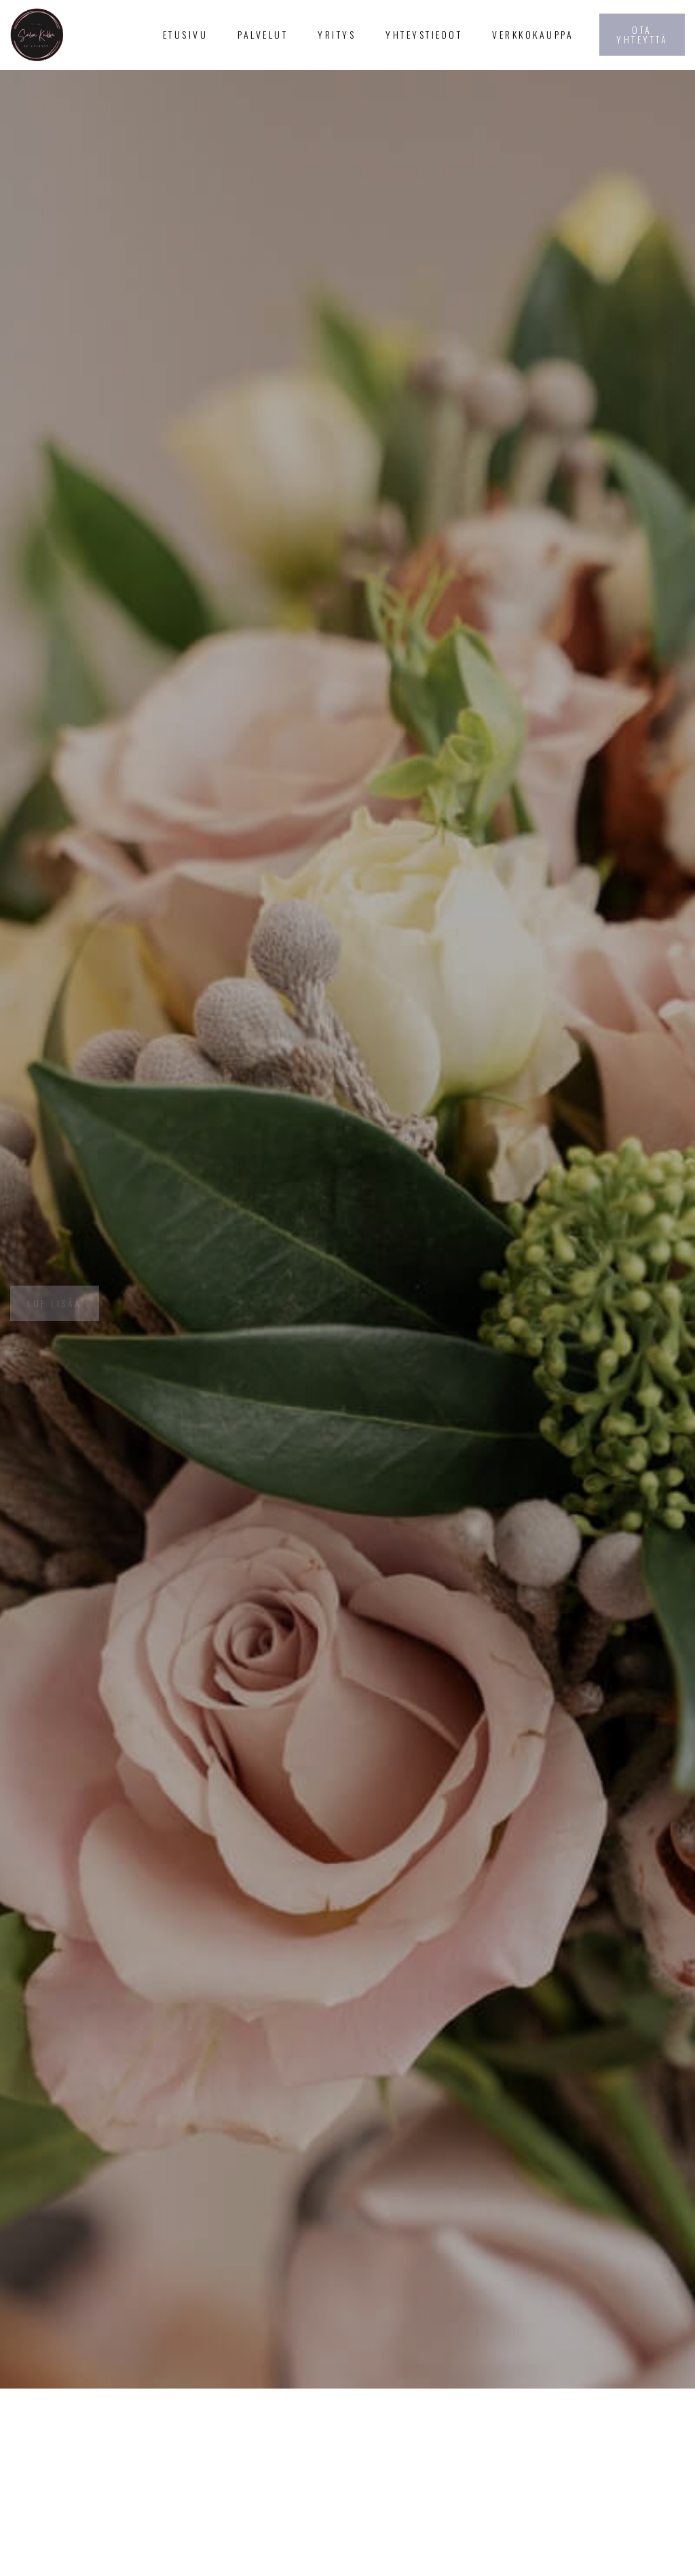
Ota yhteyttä (642, 34)
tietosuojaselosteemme (192, 2552)
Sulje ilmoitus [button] (500, 2536)
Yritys (337, 34)
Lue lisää (54, 1303)
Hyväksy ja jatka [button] (617, 2536)
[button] (263, 34)
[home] (72, 35)
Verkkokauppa (533, 34)
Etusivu (185, 34)
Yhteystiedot (424, 34)
